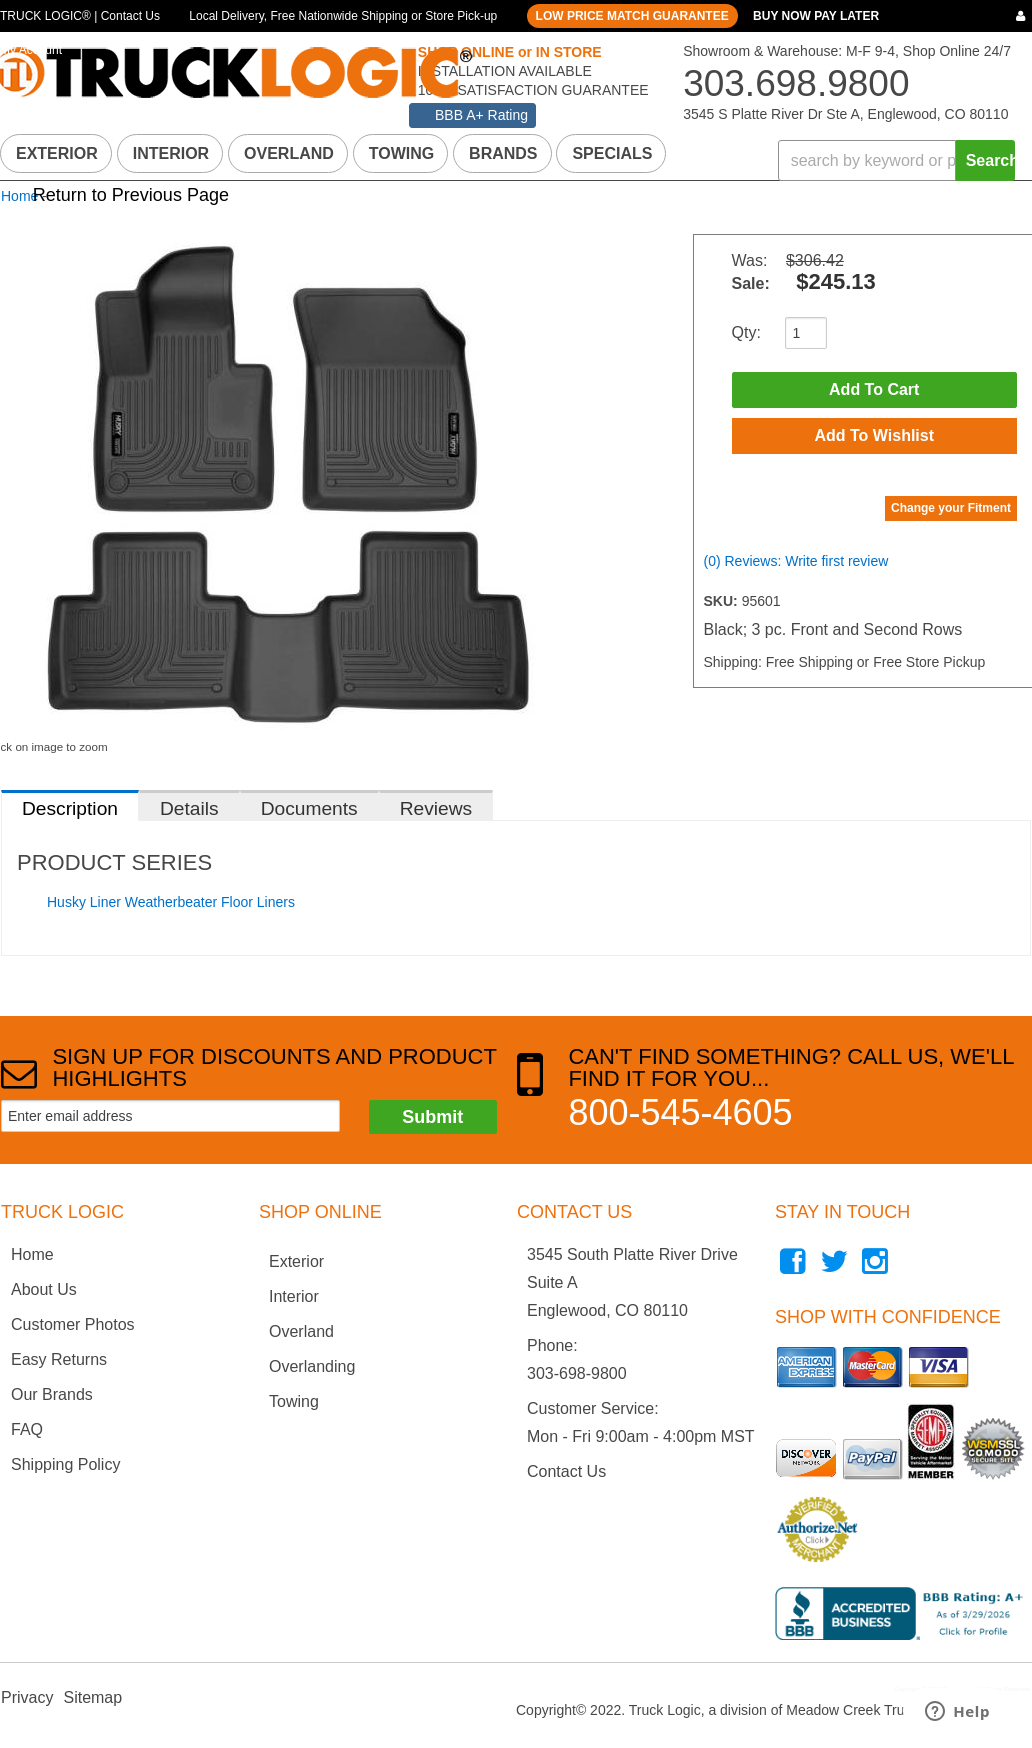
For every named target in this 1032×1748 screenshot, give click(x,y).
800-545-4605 (680, 1112)
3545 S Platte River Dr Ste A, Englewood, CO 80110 (845, 114)
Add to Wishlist (874, 435)
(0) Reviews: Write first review (796, 561)
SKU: (723, 601)
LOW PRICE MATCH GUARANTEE (632, 16)
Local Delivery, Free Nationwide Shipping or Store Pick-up (343, 16)
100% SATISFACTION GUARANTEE (531, 90)
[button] (896, 160)
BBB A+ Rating (481, 115)
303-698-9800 (577, 1373)
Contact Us (566, 1471)
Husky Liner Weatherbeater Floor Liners (171, 902)
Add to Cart (874, 389)
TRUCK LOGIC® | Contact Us (80, 16)
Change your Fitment (951, 508)
